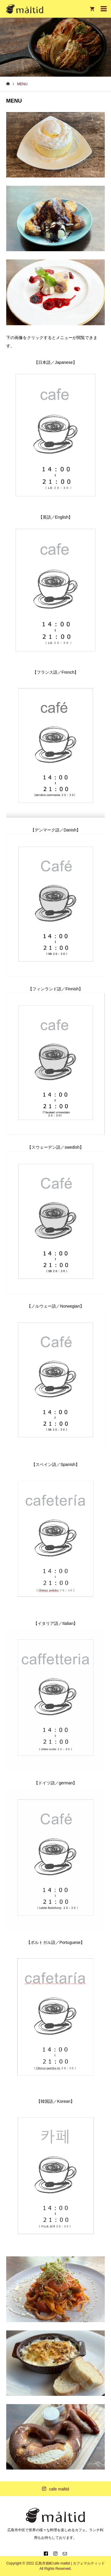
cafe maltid (59, 2489)
